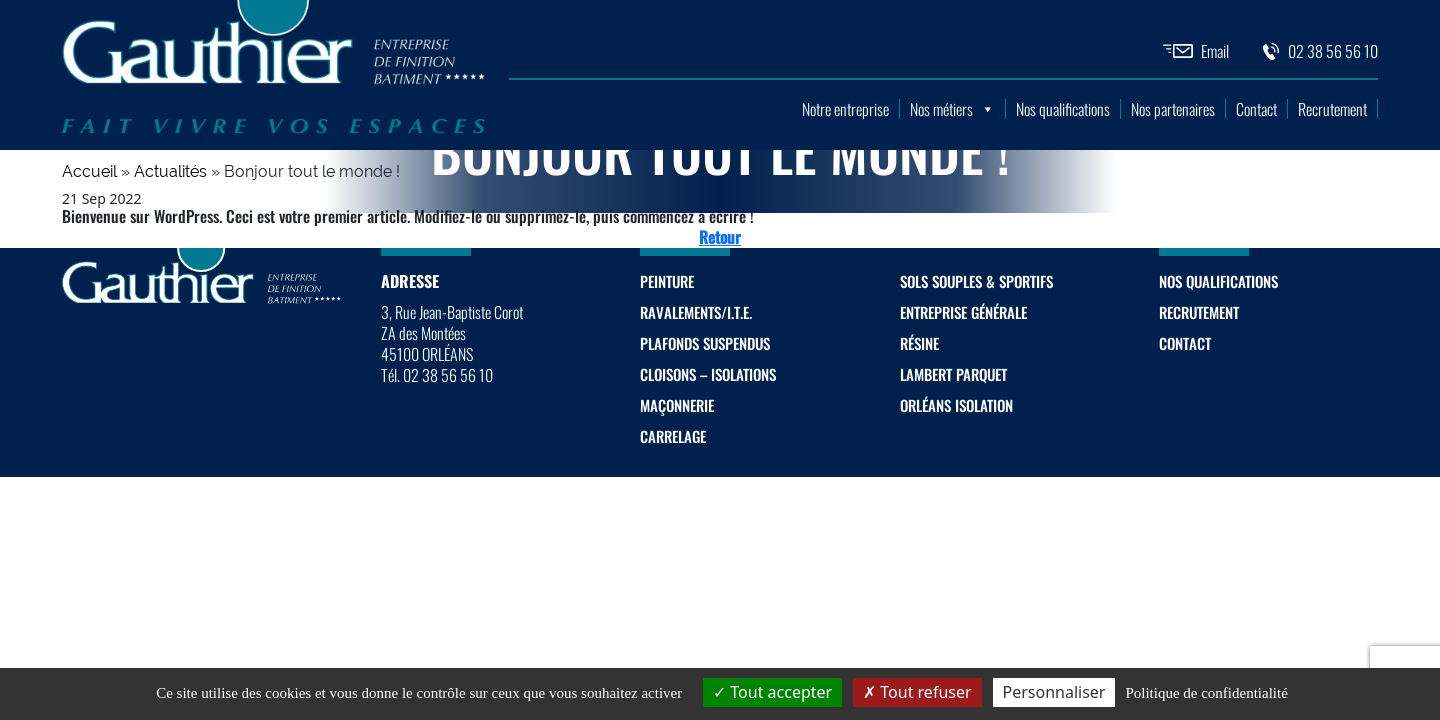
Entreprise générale (963, 312)
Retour (720, 237)
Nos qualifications (1063, 109)
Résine (919, 343)
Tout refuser (917, 692)
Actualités (170, 171)
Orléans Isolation (956, 405)
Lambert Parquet (953, 374)
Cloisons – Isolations (708, 374)
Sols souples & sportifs (976, 281)
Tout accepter (772, 692)
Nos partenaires (1173, 109)
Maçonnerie (677, 405)
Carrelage (673, 436)
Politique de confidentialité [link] (1206, 693)
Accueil (89, 171)
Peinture (667, 281)
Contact (1256, 109)
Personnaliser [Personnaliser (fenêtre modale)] (1054, 692)
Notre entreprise (845, 109)
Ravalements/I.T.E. (696, 312)
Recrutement (1332, 109)
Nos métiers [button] (952, 109)
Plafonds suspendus (705, 343)
